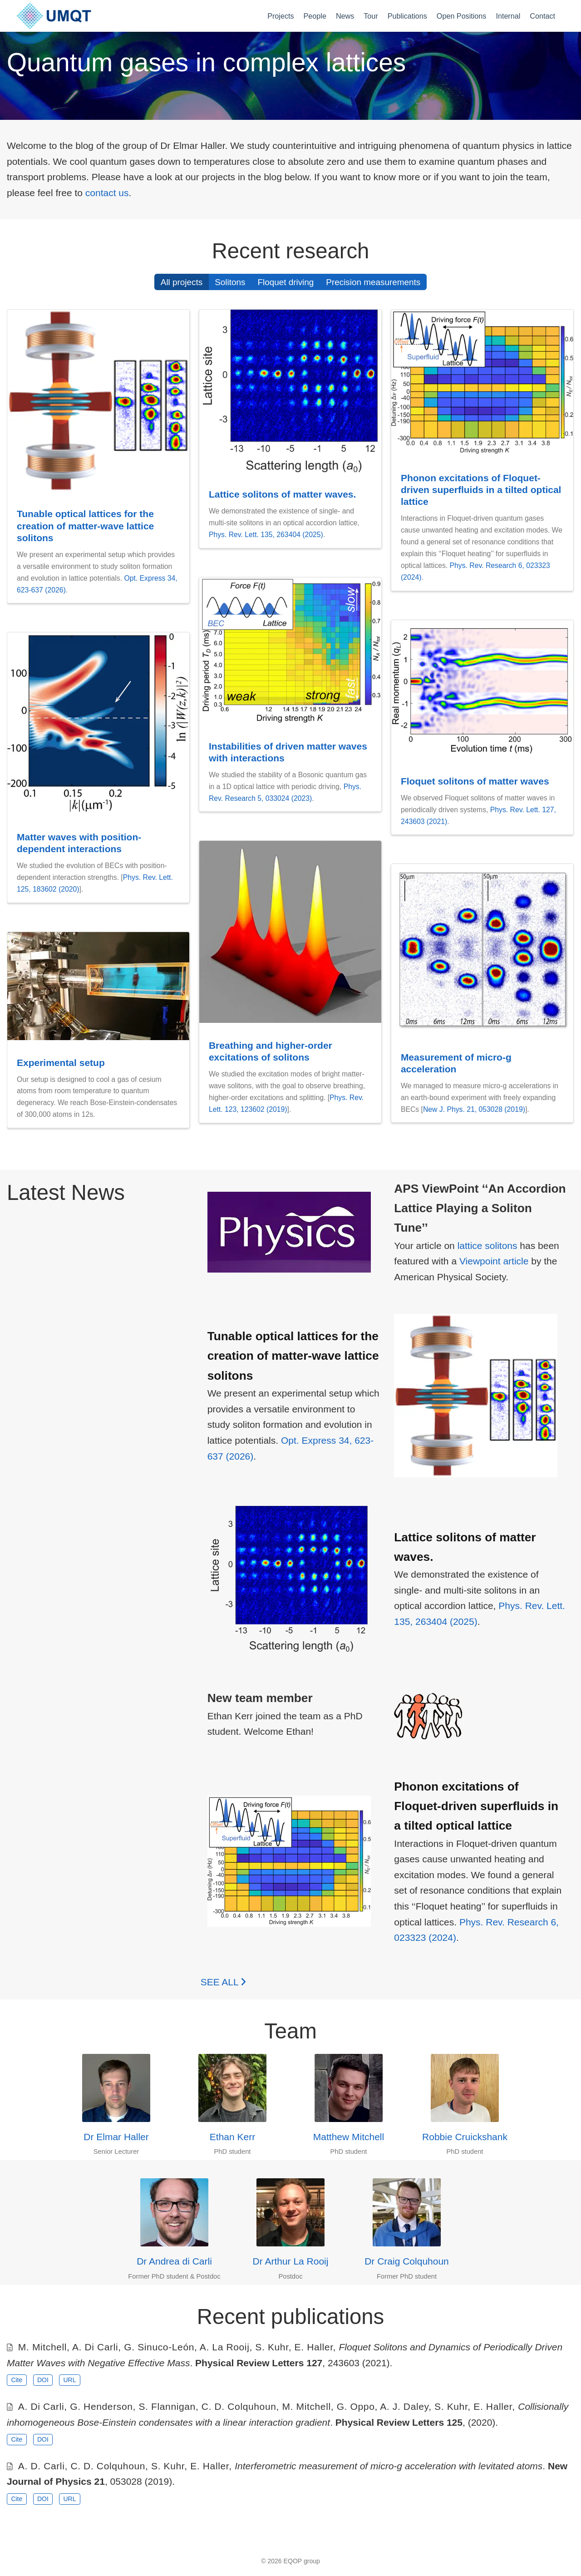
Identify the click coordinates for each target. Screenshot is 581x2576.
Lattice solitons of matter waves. (282, 494)
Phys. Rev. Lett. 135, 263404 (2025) (266, 534)
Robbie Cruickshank (464, 2137)
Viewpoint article (494, 1261)
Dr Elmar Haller (116, 2137)
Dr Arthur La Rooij (291, 2261)
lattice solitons (487, 1245)
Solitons (230, 282)
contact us (107, 193)
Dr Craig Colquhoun (406, 2261)
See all (223, 1982)
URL (69, 2380)
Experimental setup (61, 1062)
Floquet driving (285, 282)
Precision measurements (373, 282)
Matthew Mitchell (348, 2137)
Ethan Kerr (232, 2137)
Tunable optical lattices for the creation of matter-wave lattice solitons (85, 525)
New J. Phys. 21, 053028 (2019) (474, 1109)
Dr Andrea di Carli (174, 2261)
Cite (16, 2380)
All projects (181, 282)
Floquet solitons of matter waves (475, 781)
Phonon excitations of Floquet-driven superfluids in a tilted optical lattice (481, 490)
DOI (43, 2380)
